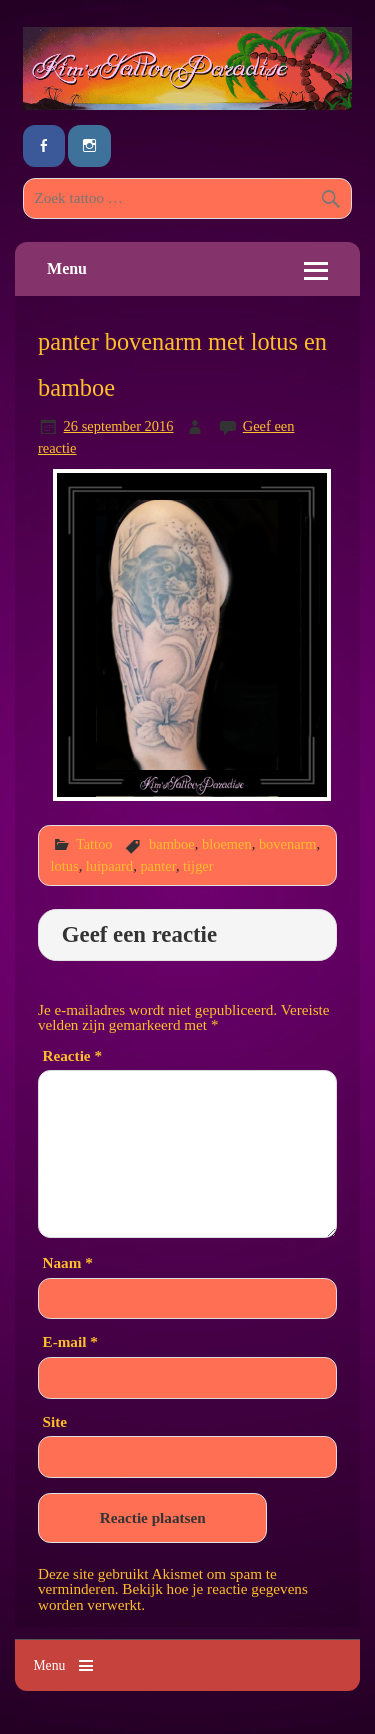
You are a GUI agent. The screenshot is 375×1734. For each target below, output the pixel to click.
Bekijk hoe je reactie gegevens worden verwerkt (173, 1596)
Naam (68, 1262)
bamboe (172, 844)
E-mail (70, 1341)
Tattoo (94, 844)
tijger (198, 866)
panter (158, 866)
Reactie (72, 1055)
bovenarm (288, 844)
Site (55, 1421)
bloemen (227, 844)
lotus (65, 866)
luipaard (109, 866)
